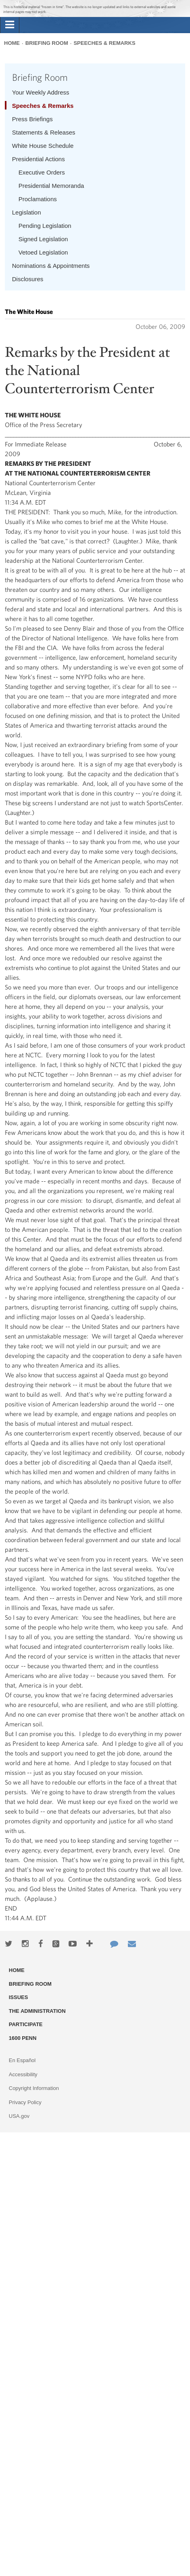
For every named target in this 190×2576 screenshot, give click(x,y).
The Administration (37, 2011)
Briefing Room (46, 43)
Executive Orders (42, 172)
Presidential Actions (38, 159)
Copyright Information (34, 2088)
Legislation (26, 212)
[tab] (9, 25)
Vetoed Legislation (43, 252)
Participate (26, 2024)
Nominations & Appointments (51, 265)
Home (12, 43)
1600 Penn (23, 2038)
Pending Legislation (45, 225)
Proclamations (38, 199)
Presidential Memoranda (51, 185)
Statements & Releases (43, 132)
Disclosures (28, 279)
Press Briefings (32, 119)
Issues (18, 1997)
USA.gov (19, 2116)
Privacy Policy (25, 2102)
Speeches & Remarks (104, 43)
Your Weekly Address (40, 92)
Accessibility (23, 2074)
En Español (22, 2060)
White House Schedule (43, 145)
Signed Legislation (43, 239)
